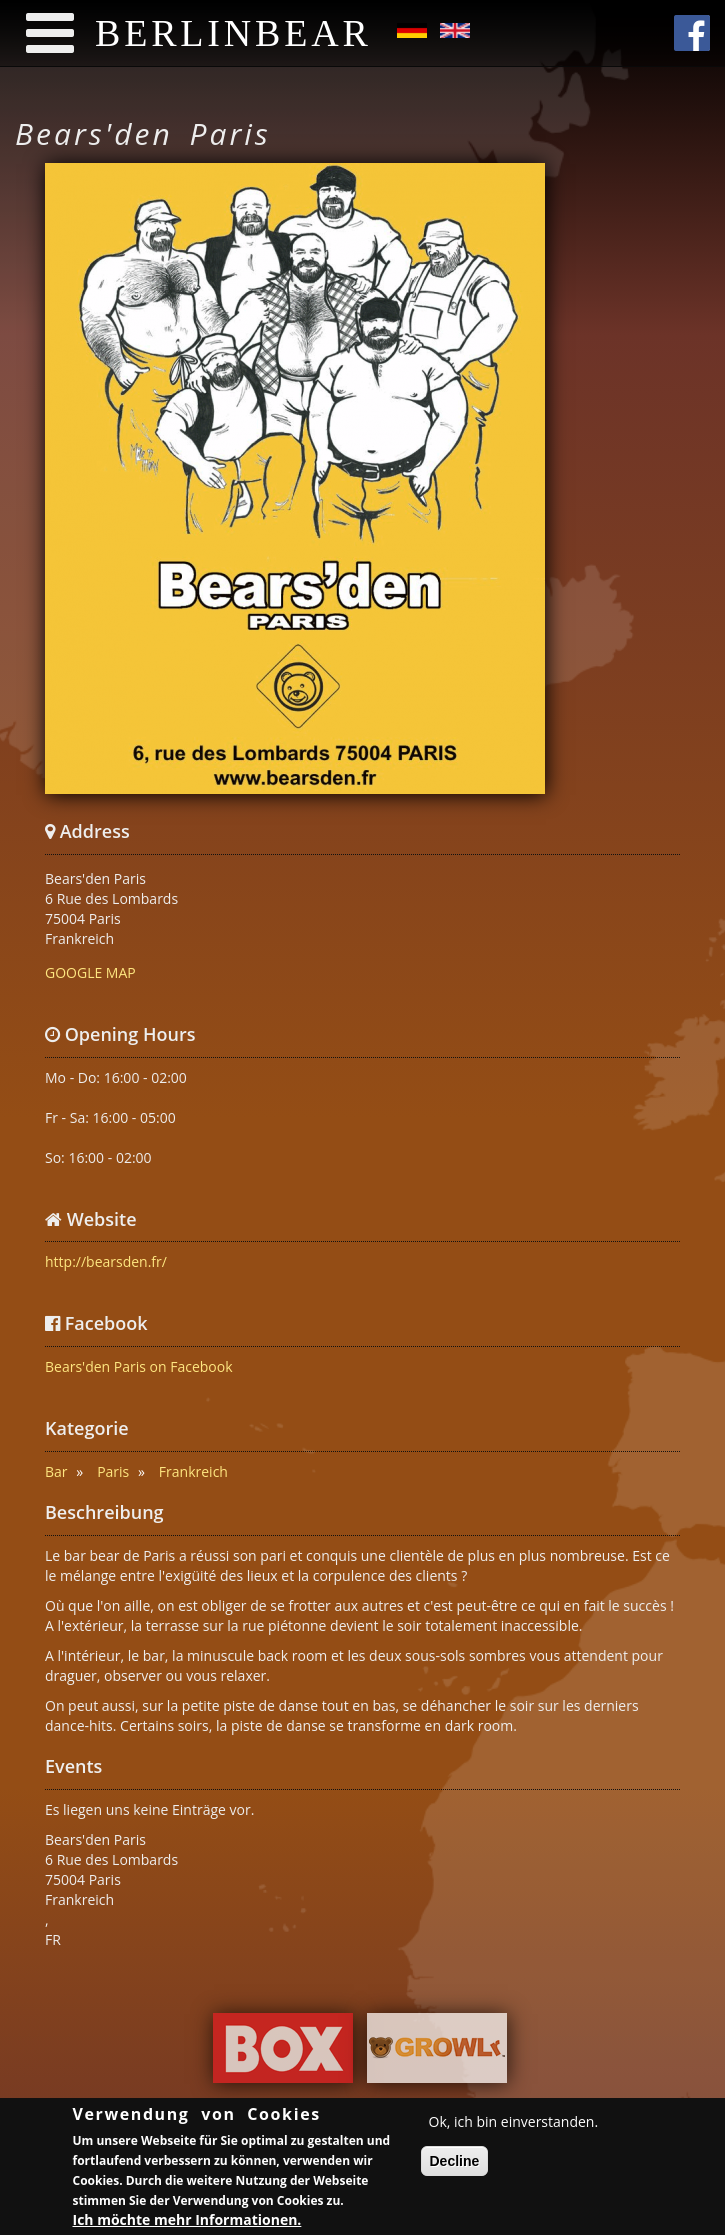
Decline (455, 2163)
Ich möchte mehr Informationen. (187, 2221)
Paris (113, 1471)
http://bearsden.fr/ (106, 1261)
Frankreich (193, 1471)
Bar (56, 1471)
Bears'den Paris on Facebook (139, 1366)
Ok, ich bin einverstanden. (514, 2123)
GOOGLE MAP (90, 972)
